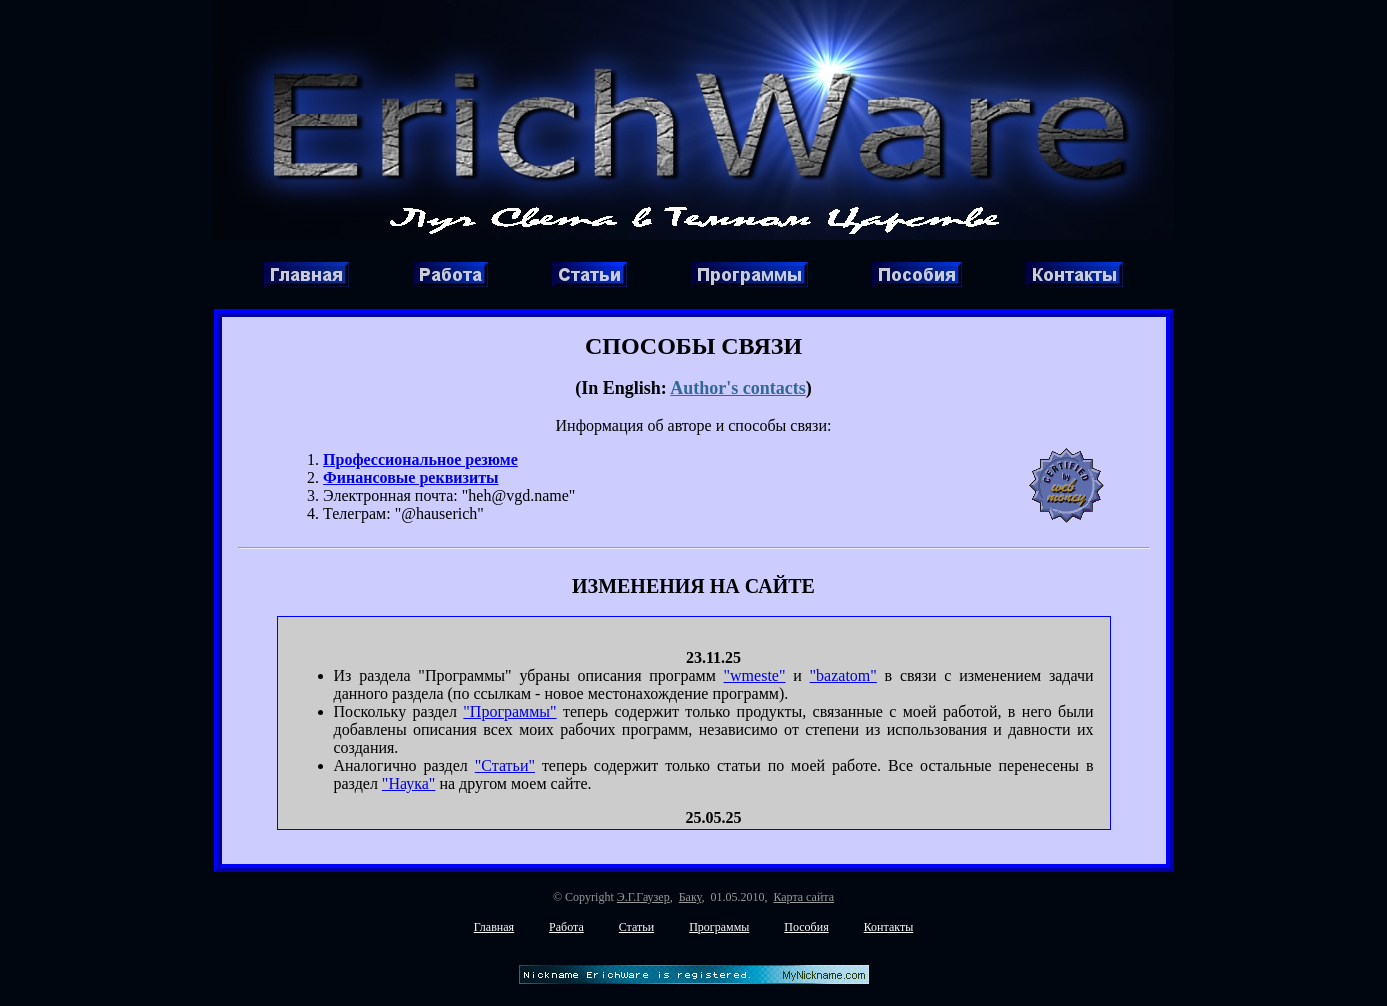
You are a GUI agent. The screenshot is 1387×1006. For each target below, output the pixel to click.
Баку (690, 897)
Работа (566, 927)
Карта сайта (803, 897)
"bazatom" (843, 675)
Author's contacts (738, 388)
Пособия (806, 927)
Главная (494, 927)
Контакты (889, 927)
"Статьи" (505, 765)
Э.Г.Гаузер (643, 897)
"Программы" (509, 711)
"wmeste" (755, 675)
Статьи (636, 927)
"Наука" (409, 783)
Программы (719, 927)
